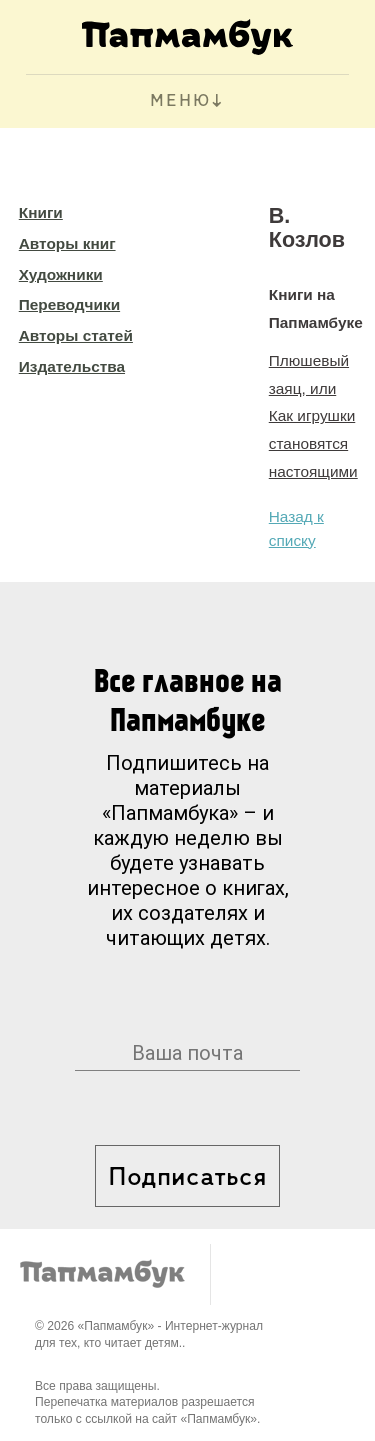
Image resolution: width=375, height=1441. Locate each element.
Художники (61, 274)
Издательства (72, 366)
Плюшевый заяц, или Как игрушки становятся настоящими (313, 416)
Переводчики (69, 304)
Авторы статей (76, 335)
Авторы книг (67, 243)
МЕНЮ (180, 101)
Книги (41, 212)
